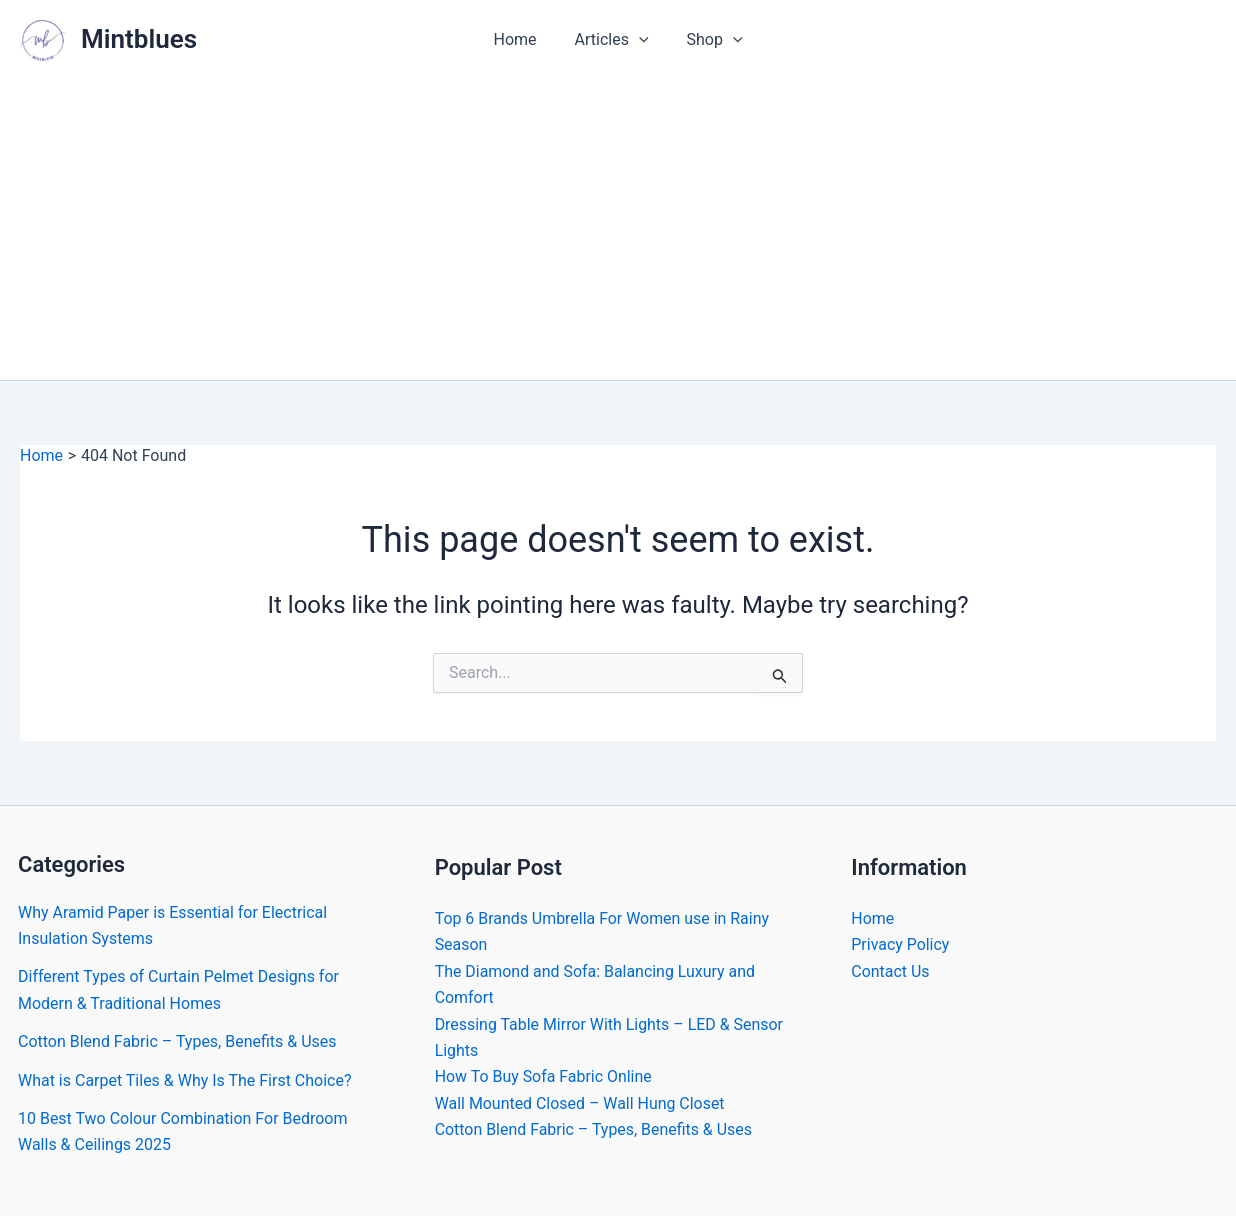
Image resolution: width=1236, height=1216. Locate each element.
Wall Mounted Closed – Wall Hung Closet (580, 1103)
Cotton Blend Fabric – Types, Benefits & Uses (177, 1041)
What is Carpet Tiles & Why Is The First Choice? (185, 1080)
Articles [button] (612, 40)
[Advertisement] (618, 230)
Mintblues (139, 39)
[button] (639, 40)
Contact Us (890, 971)
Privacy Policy (900, 944)
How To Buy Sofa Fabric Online (544, 1076)
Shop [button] (709, 40)
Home (520, 39)
